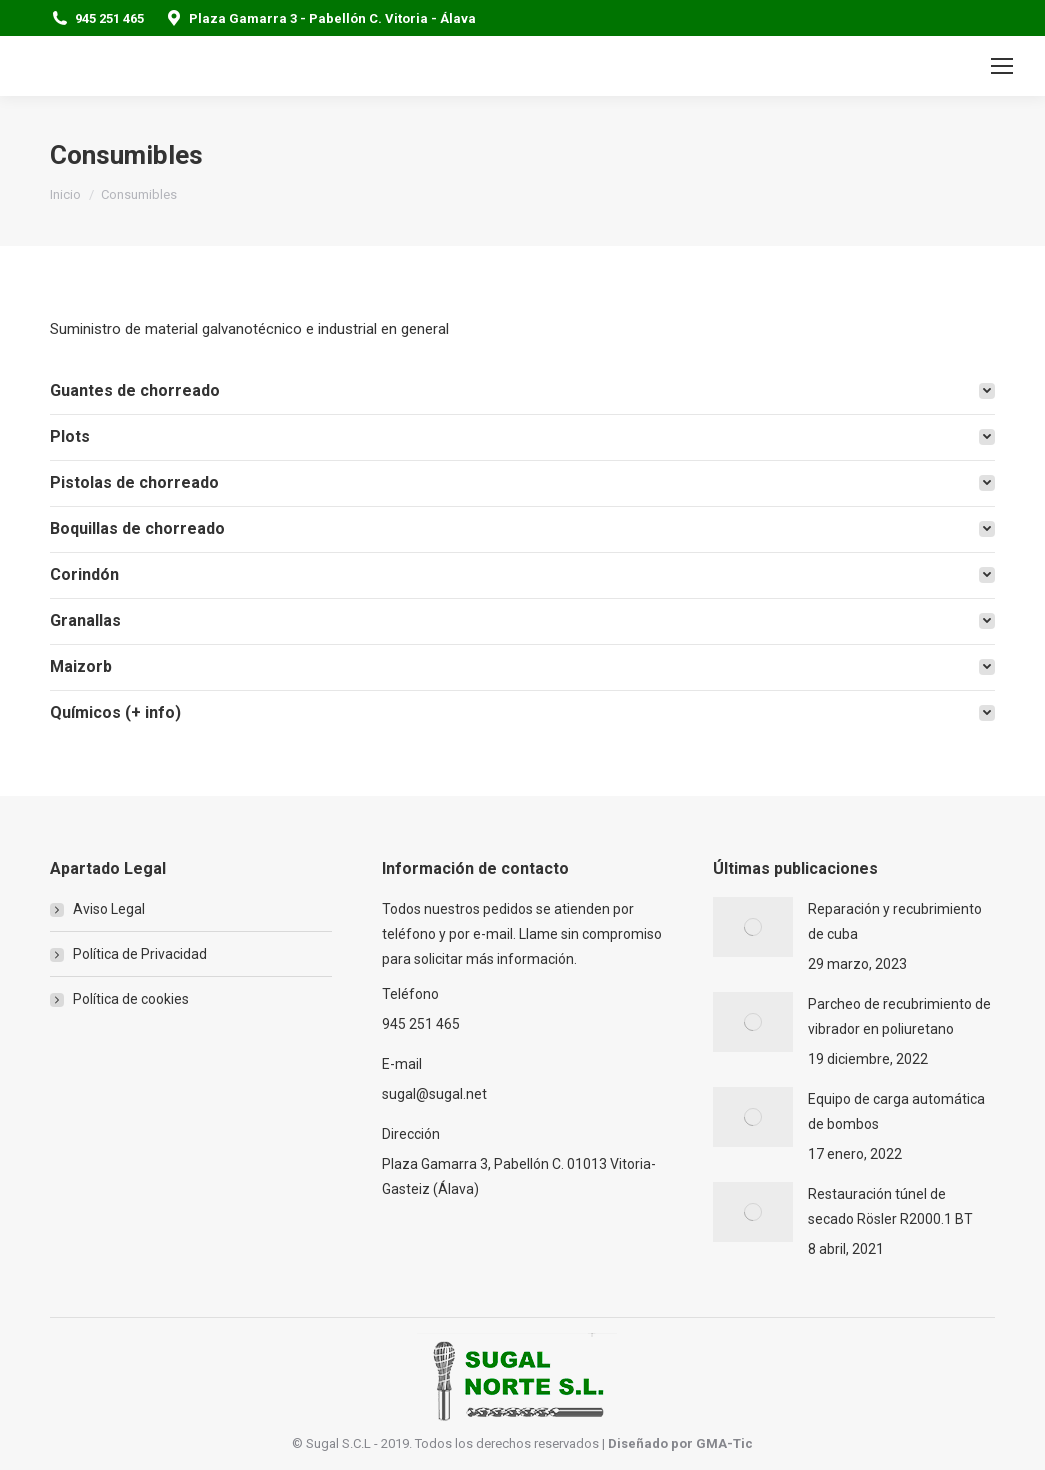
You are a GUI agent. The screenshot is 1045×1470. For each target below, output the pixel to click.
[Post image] (753, 927)
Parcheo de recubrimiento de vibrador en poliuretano (899, 1016)
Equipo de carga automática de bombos (896, 1111)
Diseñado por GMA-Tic (680, 1443)
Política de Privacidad (140, 954)
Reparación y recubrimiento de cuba (895, 921)
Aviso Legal (109, 909)
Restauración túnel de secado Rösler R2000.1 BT (890, 1206)
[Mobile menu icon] (1002, 66)
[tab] (522, 391)
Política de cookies (131, 999)
